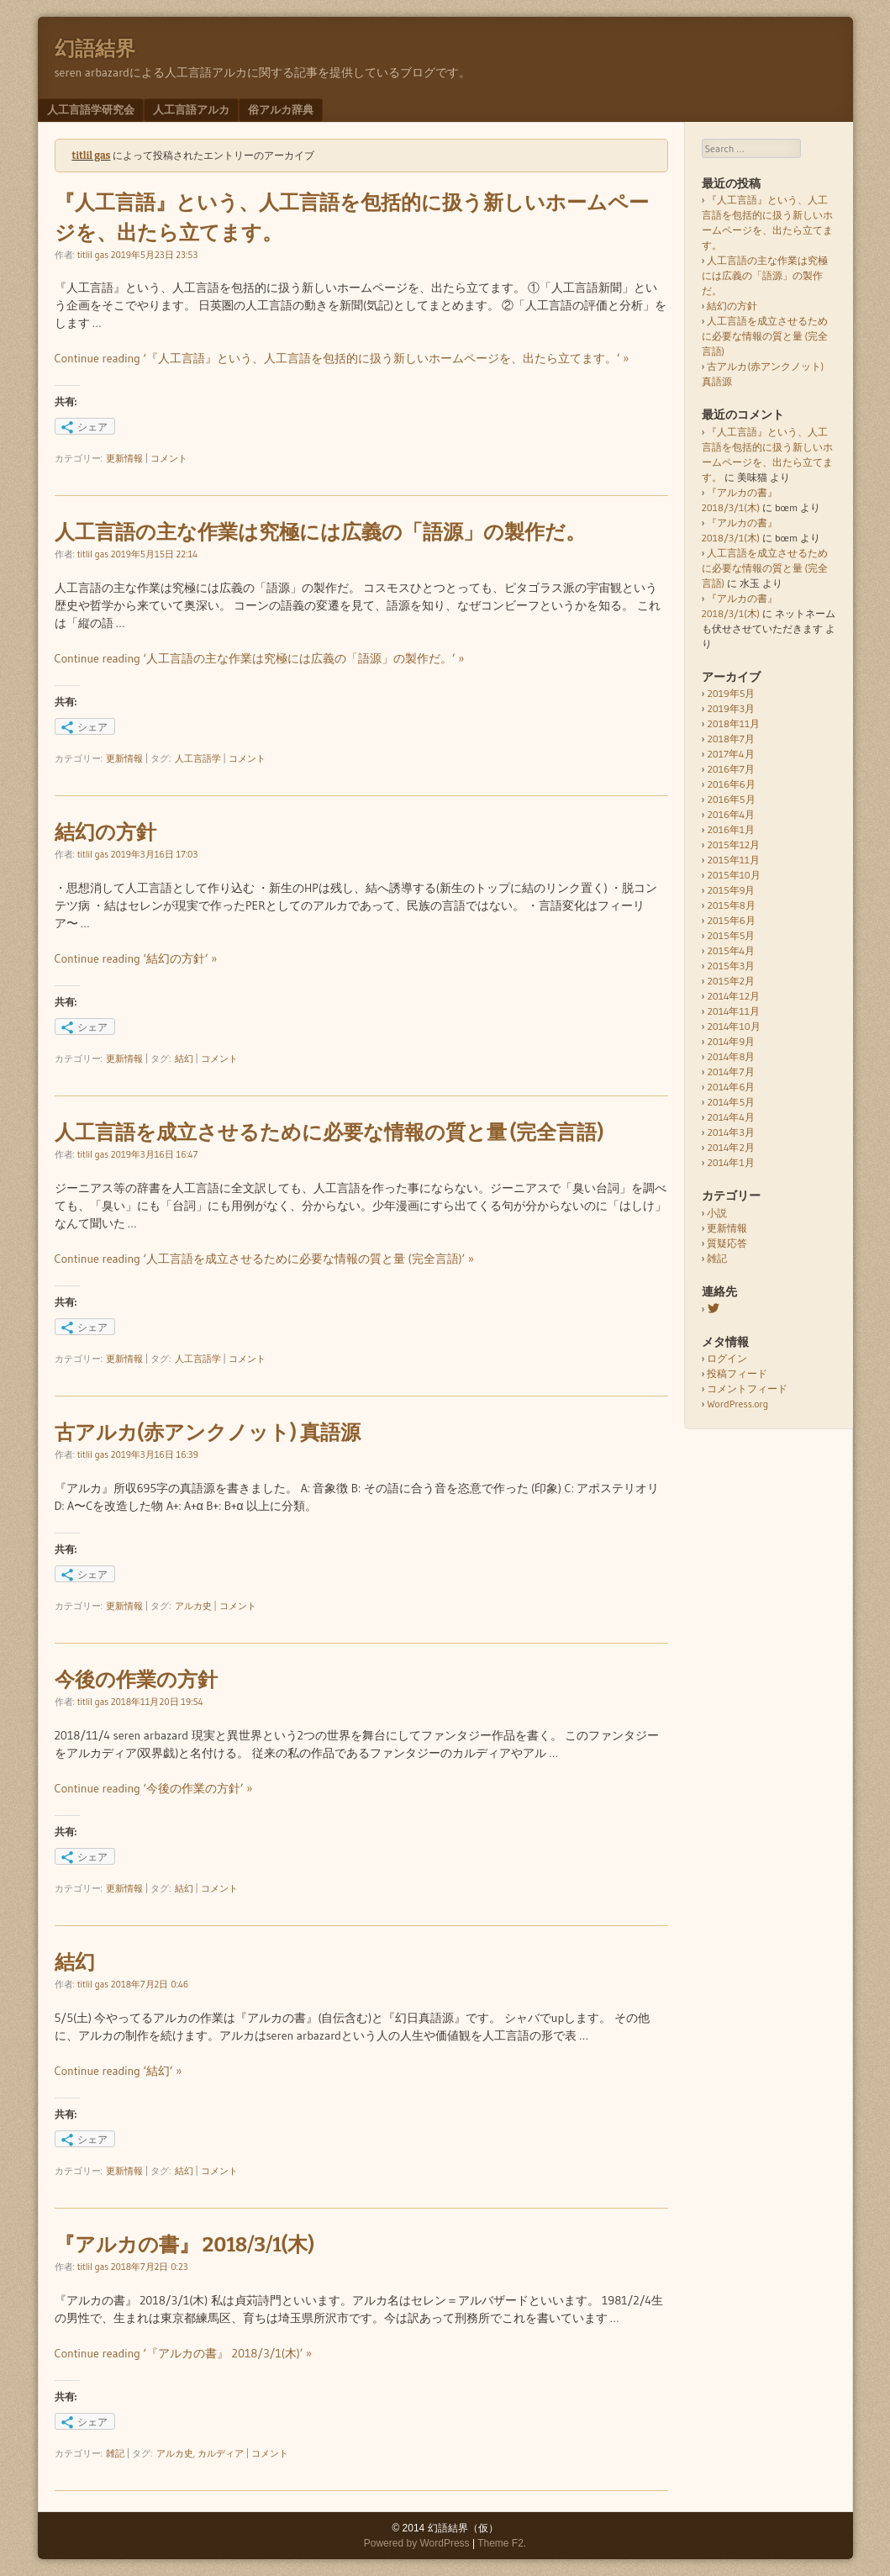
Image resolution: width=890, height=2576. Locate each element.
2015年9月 (731, 890)
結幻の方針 (105, 832)
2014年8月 (731, 1056)
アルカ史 (193, 1606)
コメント (168, 458)
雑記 (115, 2453)
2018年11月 (733, 723)
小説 (717, 1212)
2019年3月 (731, 708)
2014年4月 (730, 1117)
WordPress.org (737, 1403)
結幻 (184, 1058)
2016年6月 (731, 784)
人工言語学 (198, 758)
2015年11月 (733, 859)
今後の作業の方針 (136, 1680)
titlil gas (91, 155)
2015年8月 (731, 905)
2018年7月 (730, 738)
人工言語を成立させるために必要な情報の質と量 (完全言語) (329, 1132)
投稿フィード (737, 1373)
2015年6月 (731, 920)
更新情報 (124, 458)
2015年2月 (730, 980)
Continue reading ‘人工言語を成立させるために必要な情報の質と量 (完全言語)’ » (264, 1258)
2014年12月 (733, 996)
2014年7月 (730, 1071)
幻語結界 (95, 49)
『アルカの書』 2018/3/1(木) (184, 2245)
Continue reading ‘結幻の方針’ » (136, 958)
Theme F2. (501, 2543)
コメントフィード (747, 1388)
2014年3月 (730, 1132)
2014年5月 (731, 1101)
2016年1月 (731, 829)
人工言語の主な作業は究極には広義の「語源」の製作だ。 (320, 532)
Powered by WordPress (417, 2543)
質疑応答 (727, 1243)
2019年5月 (731, 693)
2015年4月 (731, 950)
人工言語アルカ (191, 109)
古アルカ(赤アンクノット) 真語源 (208, 1432)
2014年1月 (730, 1162)
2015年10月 (733, 874)
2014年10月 (733, 1026)
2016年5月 (731, 799)
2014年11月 (733, 1011)
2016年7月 (730, 769)
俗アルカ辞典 (280, 109)
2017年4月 (730, 753)
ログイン (727, 1358)
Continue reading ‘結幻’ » (118, 2070)
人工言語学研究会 (90, 109)
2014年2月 (730, 1147)
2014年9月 (731, 1041)
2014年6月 (731, 1086)
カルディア (220, 2453)
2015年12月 (733, 844)
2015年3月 (731, 965)
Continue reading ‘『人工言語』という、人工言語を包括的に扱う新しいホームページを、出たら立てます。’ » (342, 358)
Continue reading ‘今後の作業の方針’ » (154, 1788)
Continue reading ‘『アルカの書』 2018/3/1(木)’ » (184, 2353)
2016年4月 (731, 814)
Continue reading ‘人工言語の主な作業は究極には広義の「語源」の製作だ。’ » (260, 658)
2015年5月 (731, 935)
